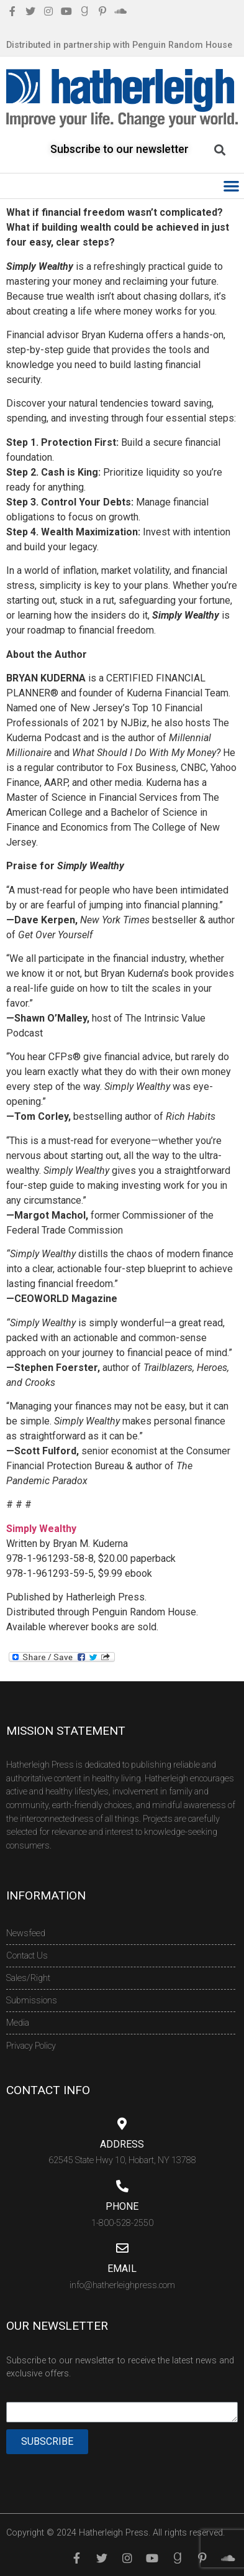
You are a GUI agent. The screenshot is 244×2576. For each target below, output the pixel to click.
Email (122, 2268)
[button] (232, 186)
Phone (122, 2206)
